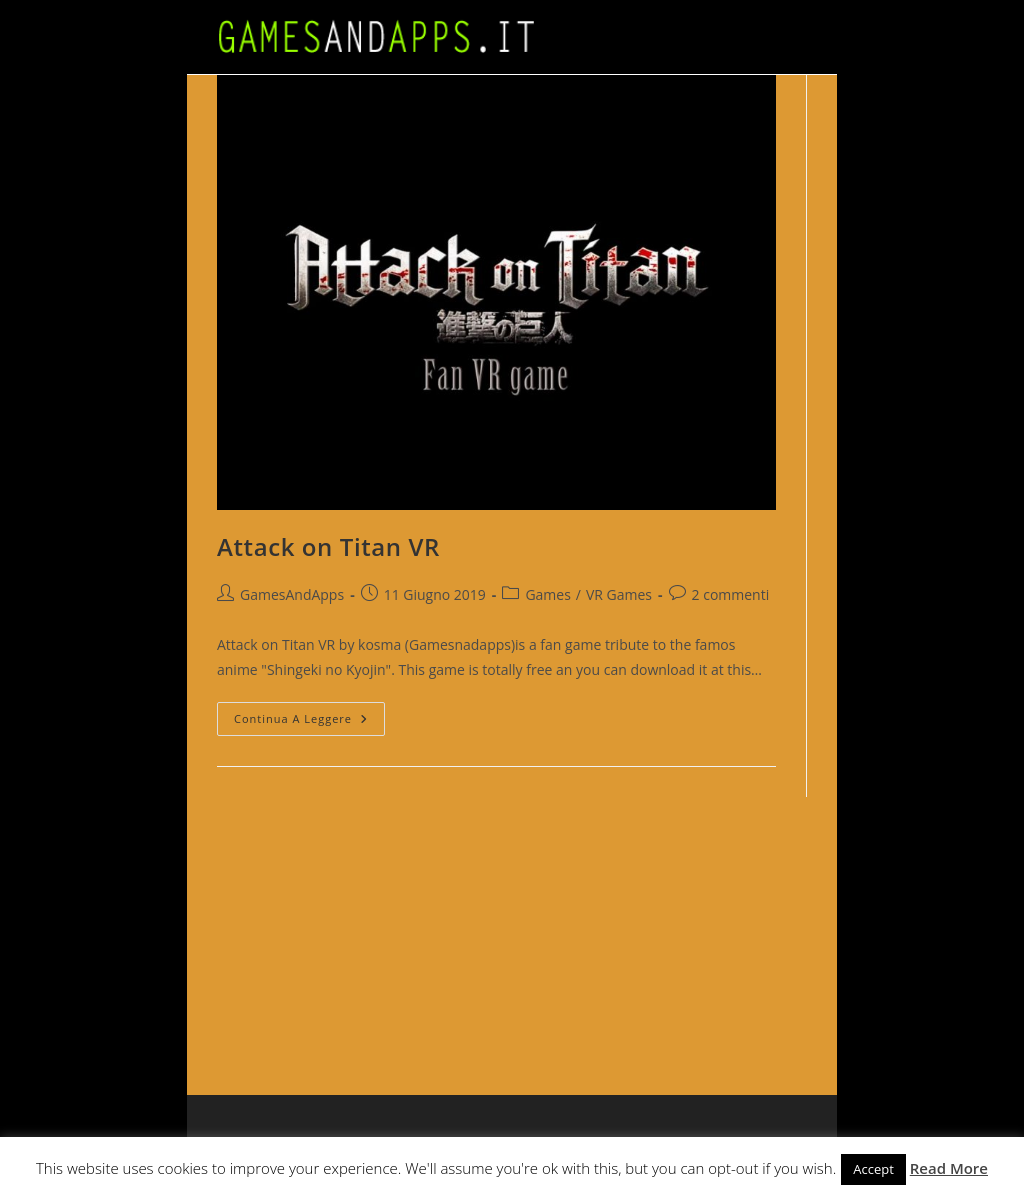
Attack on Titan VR (328, 546)
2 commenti (731, 594)
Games (547, 594)
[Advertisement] (797, 922)
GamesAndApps (292, 594)
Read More (949, 1168)
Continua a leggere (309, 722)
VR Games (619, 594)
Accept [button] (873, 1169)
